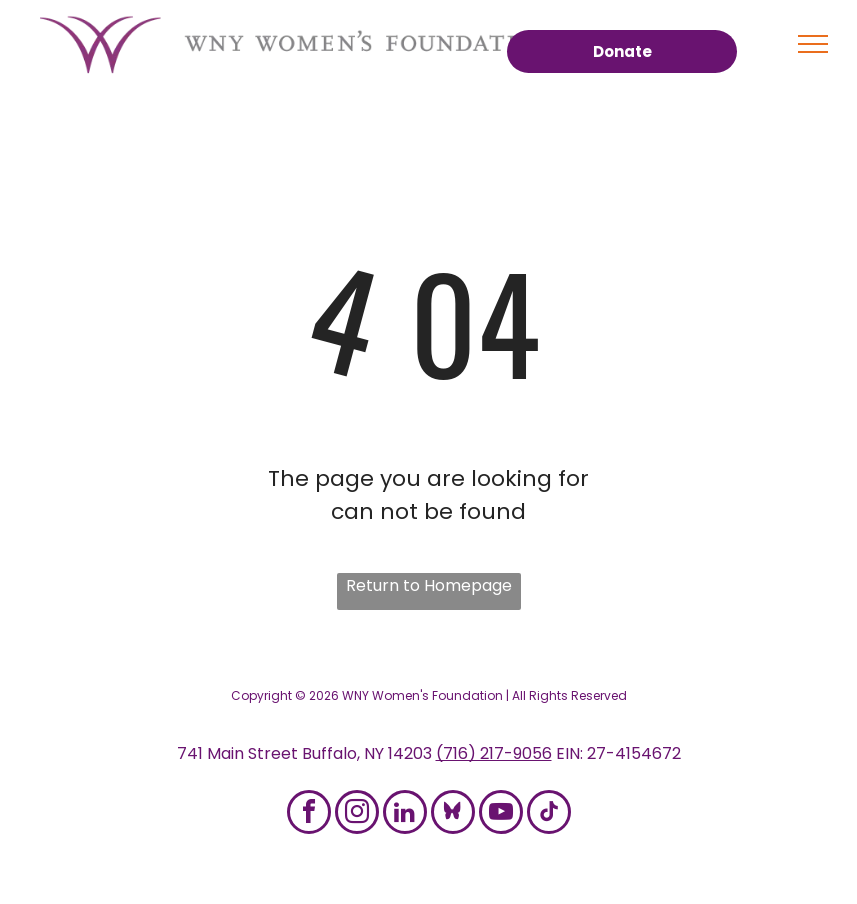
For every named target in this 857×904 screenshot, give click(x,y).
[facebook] (309, 814)
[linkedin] (405, 814)
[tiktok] (549, 814)
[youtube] (501, 814)
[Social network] (453, 814)
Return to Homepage (429, 585)
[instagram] (357, 814)
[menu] (813, 44)
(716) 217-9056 (494, 753)
